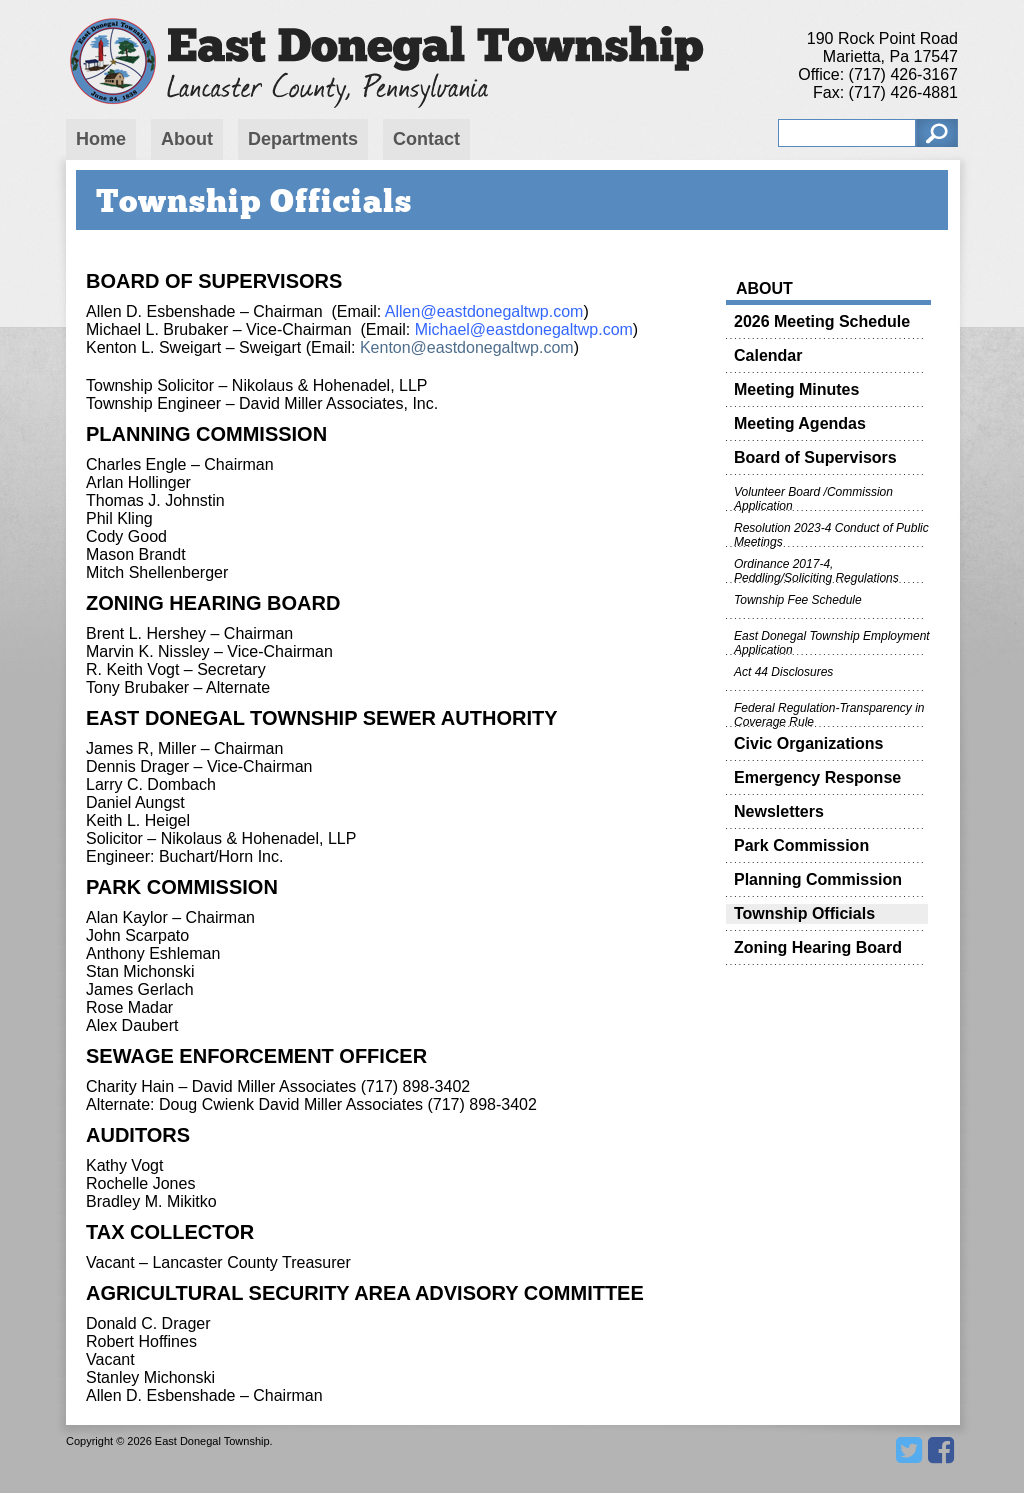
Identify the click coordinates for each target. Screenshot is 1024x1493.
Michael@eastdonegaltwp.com (524, 329)
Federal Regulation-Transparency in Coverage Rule (829, 714)
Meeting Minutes (796, 389)
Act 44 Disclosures (783, 672)
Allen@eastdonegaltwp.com (484, 311)
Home (101, 139)
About (187, 139)
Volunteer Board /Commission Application (813, 498)
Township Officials (804, 913)
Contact (426, 139)
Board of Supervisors (815, 457)
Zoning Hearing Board (818, 947)
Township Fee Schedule (798, 600)
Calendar (768, 355)
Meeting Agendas (800, 423)
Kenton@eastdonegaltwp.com (467, 347)
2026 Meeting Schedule (822, 321)
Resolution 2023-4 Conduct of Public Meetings (831, 534)
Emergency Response (817, 777)
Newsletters (779, 811)
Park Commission (801, 845)
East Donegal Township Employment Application (832, 642)
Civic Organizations (808, 743)
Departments (303, 139)
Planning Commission (818, 879)
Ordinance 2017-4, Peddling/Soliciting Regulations (816, 570)
